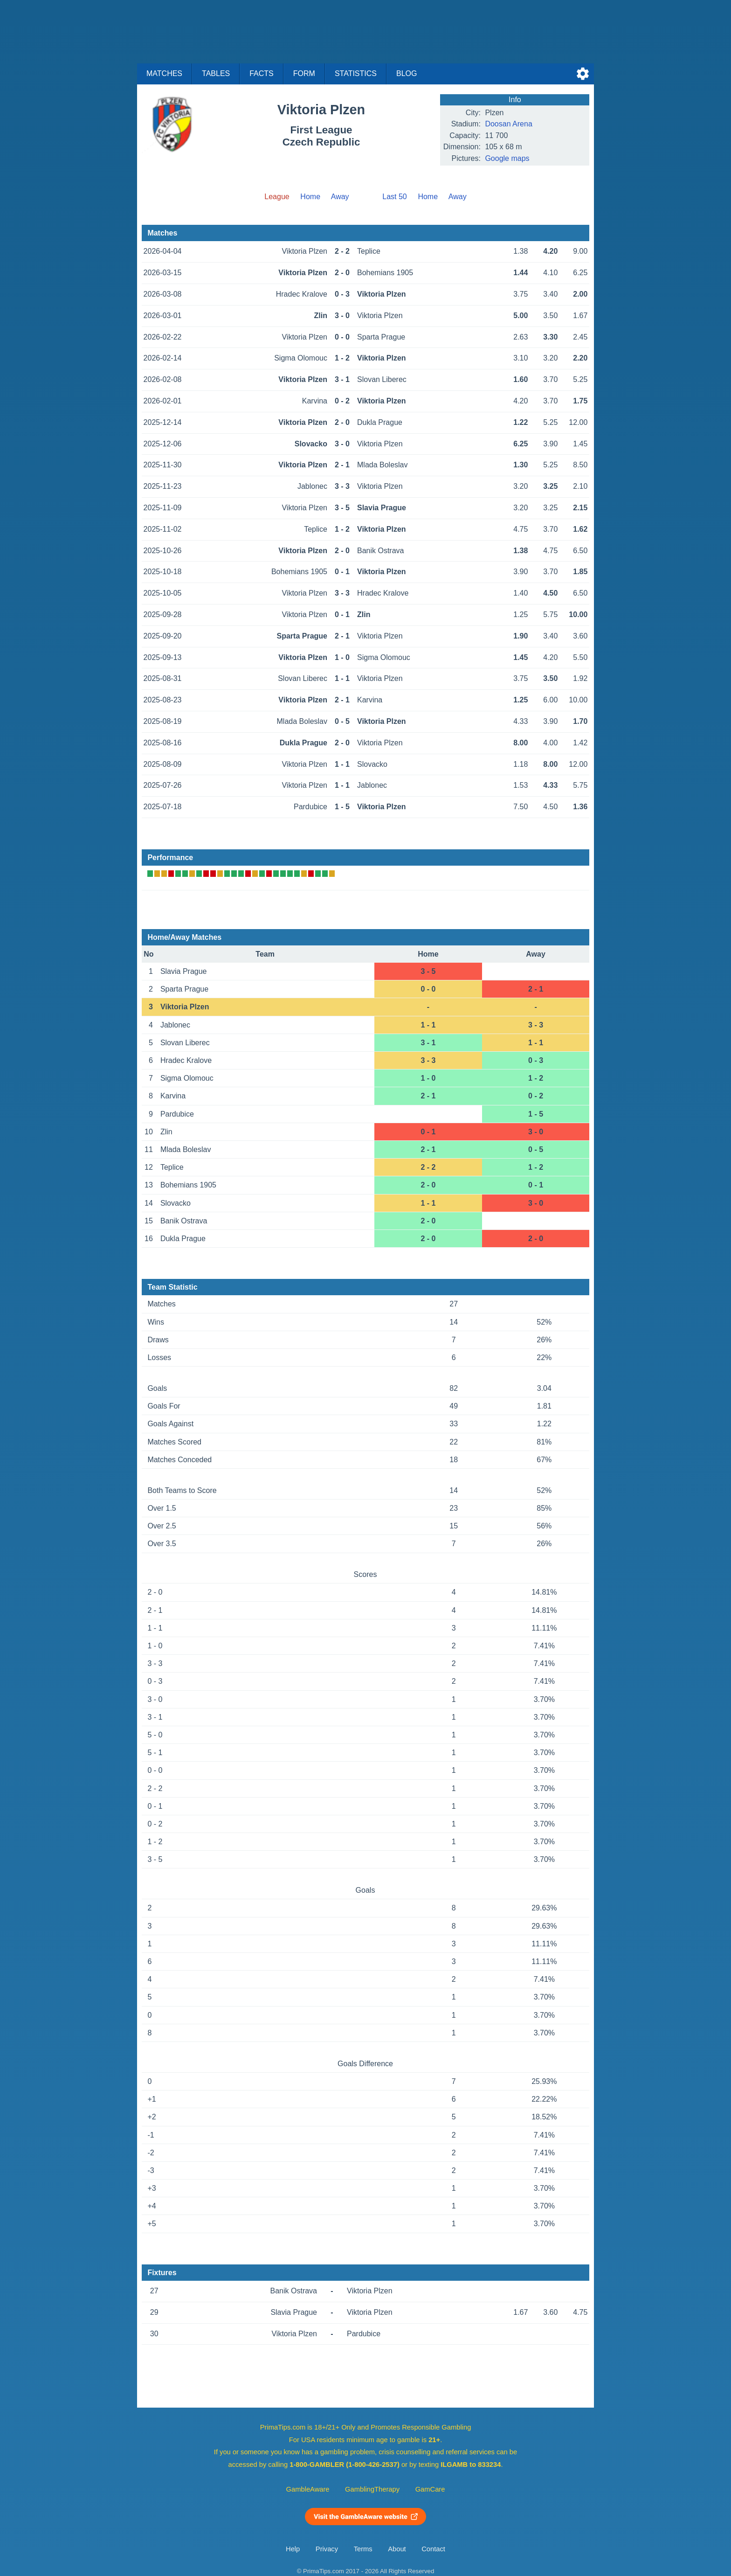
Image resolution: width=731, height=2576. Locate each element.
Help (293, 2549)
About (397, 2549)
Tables (216, 73)
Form (304, 73)
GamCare (430, 2489)
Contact (433, 2549)
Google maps (507, 158)
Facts (261, 73)
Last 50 (394, 197)
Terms (363, 2549)
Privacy (327, 2549)
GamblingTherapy (372, 2489)
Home (310, 197)
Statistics (356, 73)
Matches (164, 73)
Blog (406, 73)
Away (340, 197)
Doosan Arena (508, 124)
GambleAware (308, 2489)
